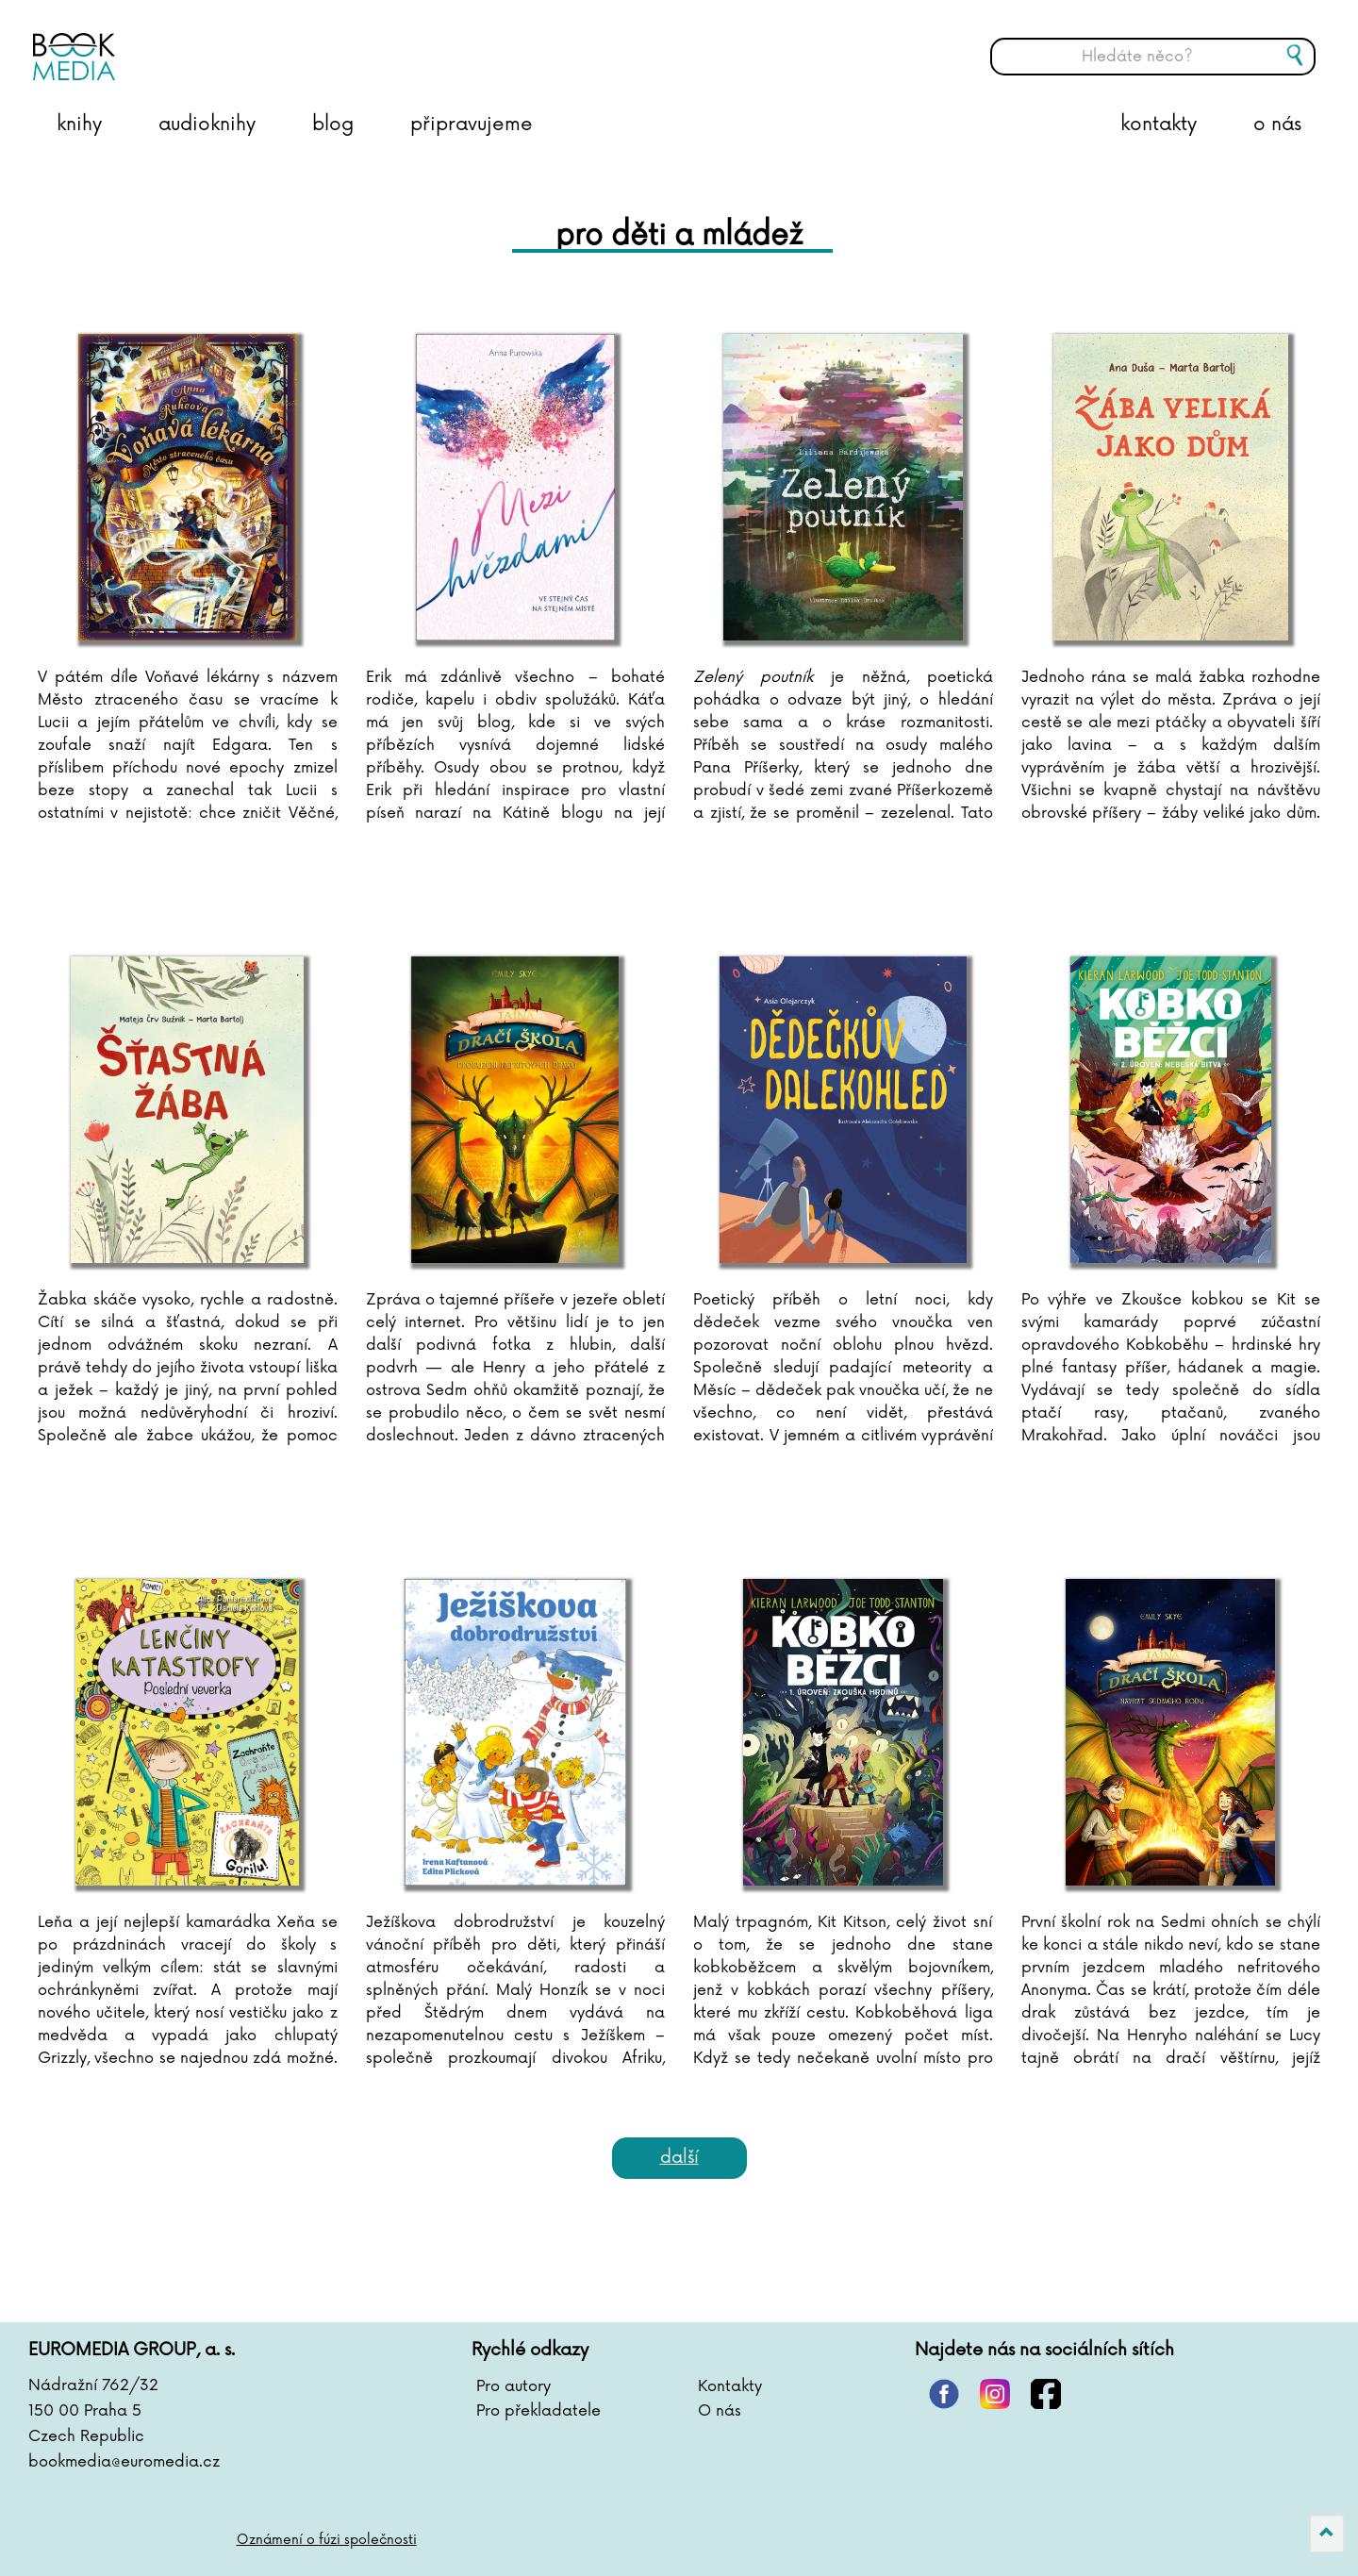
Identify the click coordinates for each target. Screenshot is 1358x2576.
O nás (719, 2410)
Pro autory (513, 2386)
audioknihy (207, 124)
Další (679, 2157)
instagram (995, 2394)
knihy (79, 124)
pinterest (944, 2394)
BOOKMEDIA (221, 42)
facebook (1046, 2394)
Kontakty (730, 2386)
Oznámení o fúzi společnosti (327, 2540)
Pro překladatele (538, 2410)
